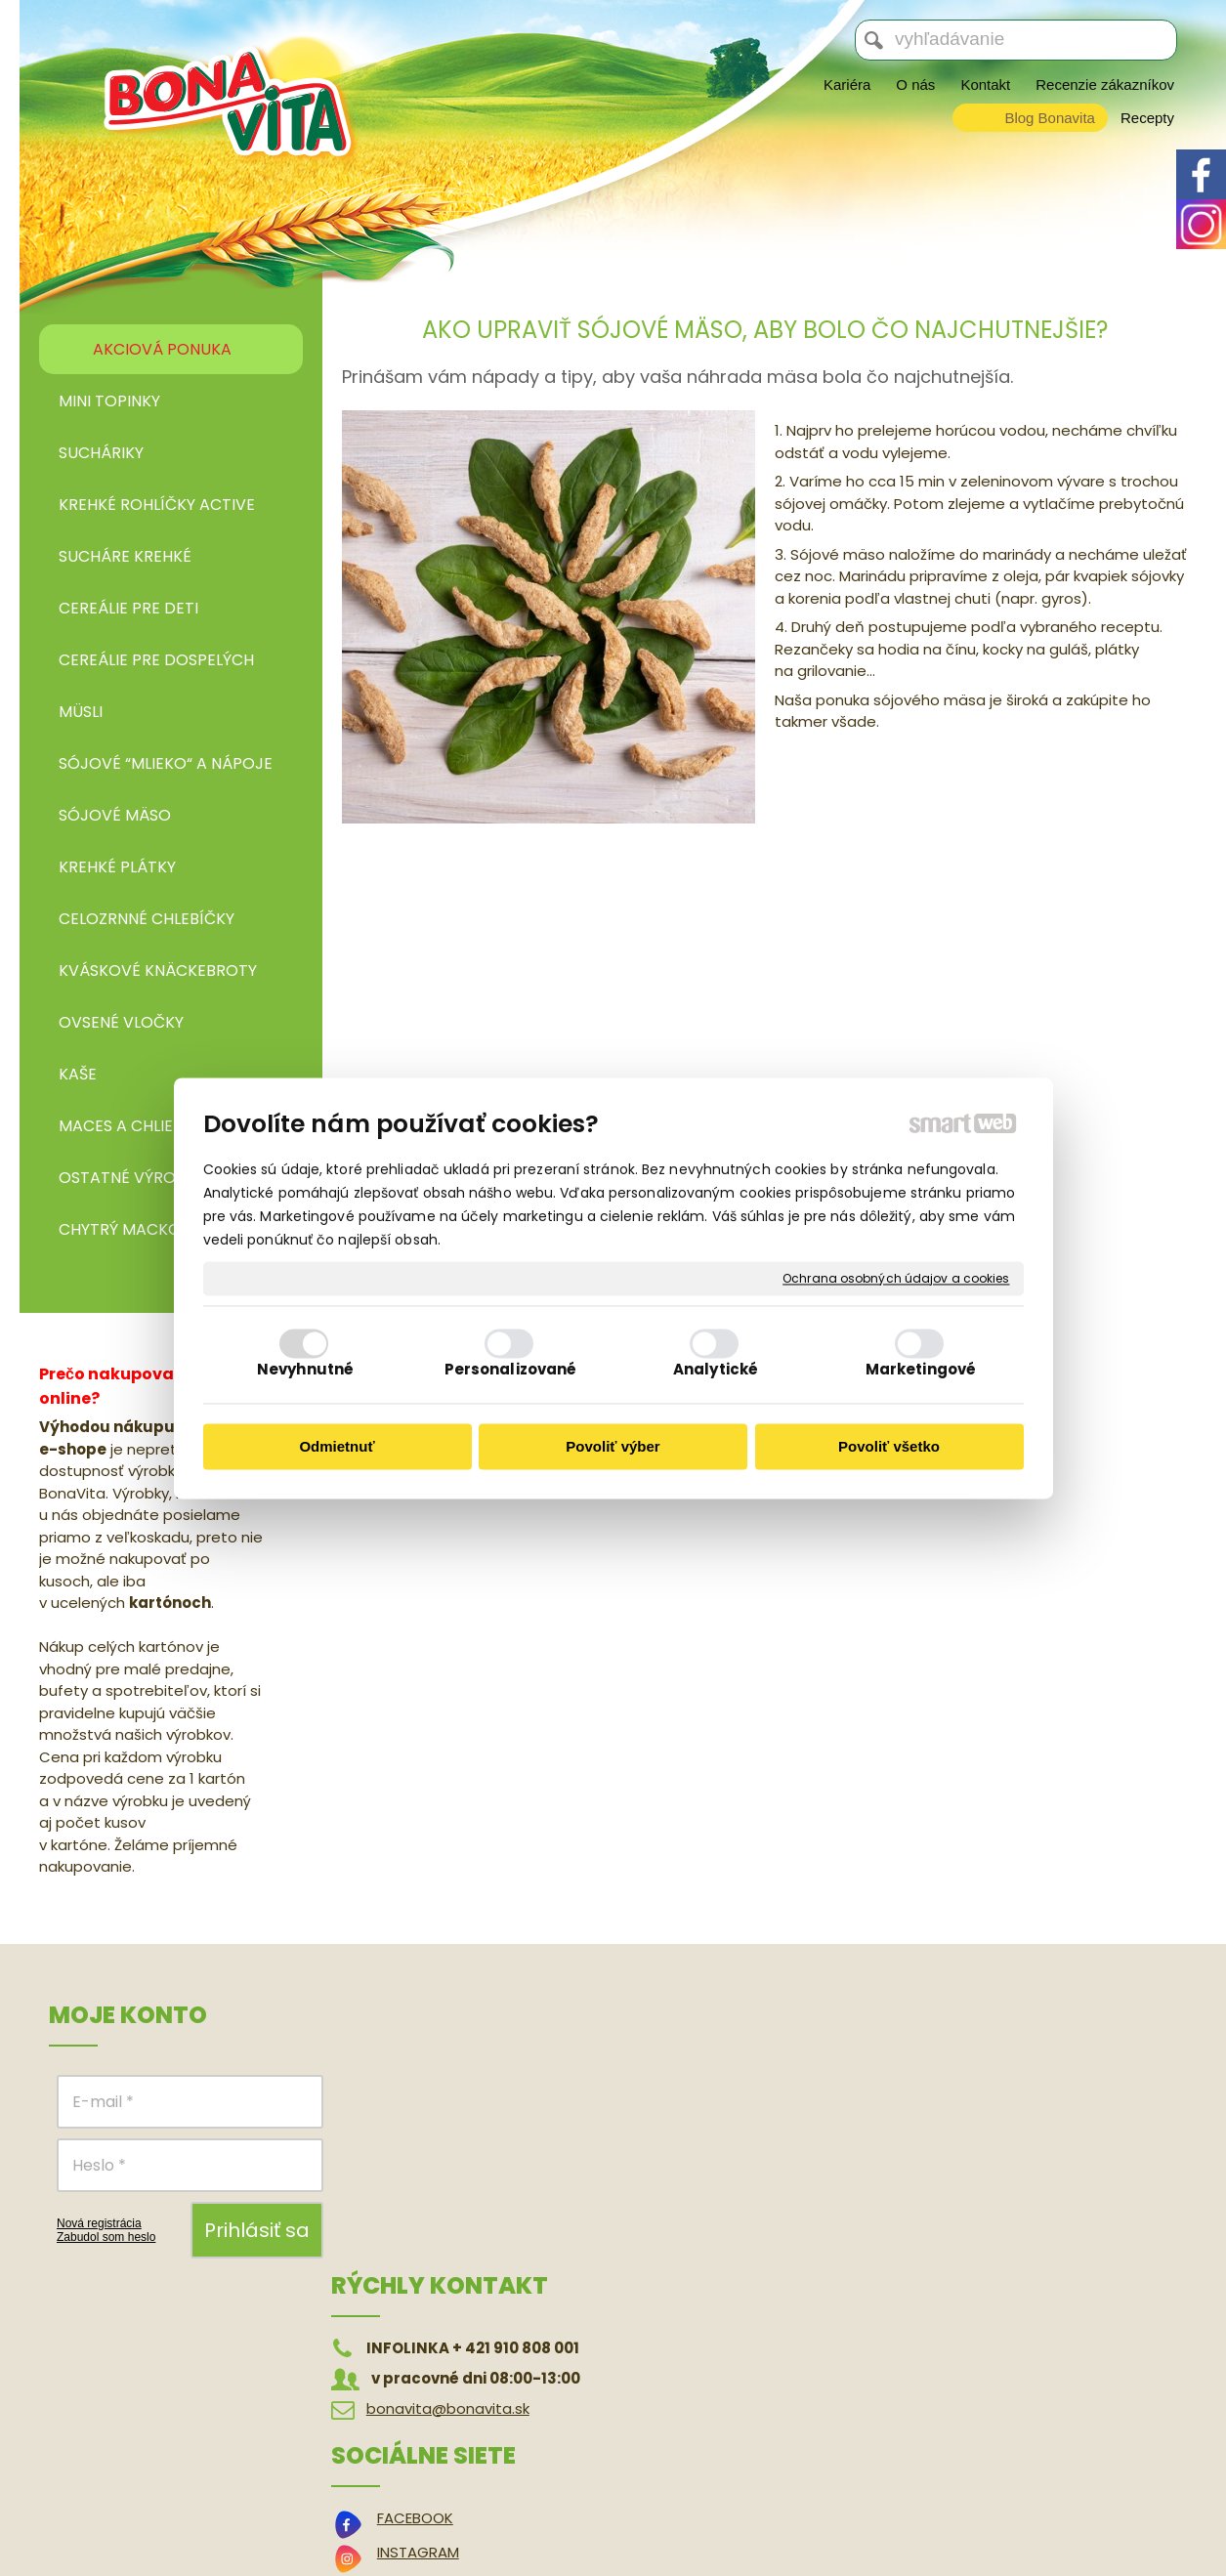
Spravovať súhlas (982, 2517)
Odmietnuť (336, 1447)
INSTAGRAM (710, 2111)
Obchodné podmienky (990, 2077)
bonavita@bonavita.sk (452, 2138)
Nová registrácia (99, 2223)
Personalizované (510, 1369)
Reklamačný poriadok (987, 2135)
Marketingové (921, 1369)
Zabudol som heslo (106, 2237)
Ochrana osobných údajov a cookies (895, 1279)
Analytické (715, 1369)
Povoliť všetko (889, 1447)
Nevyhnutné (305, 1369)
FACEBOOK (707, 2077)
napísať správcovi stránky (593, 2517)
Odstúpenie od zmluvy (991, 2105)
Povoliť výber (612, 1447)
